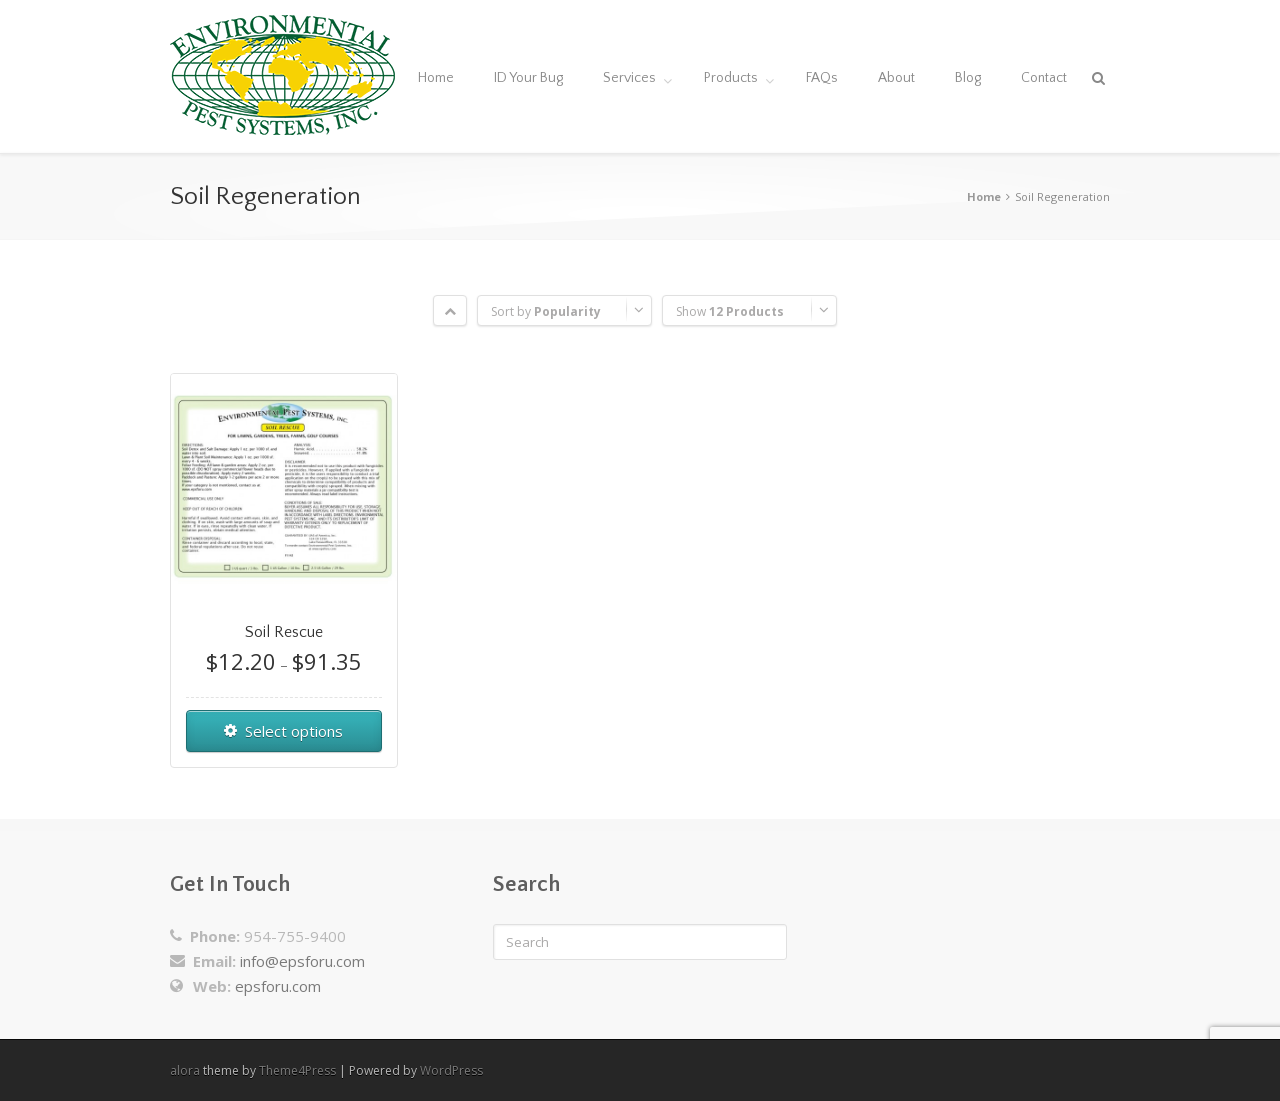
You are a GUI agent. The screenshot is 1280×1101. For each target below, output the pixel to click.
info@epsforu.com (302, 961)
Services (629, 78)
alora (185, 1070)
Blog (968, 78)
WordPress (451, 1070)
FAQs (822, 78)
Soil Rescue (284, 632)
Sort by (546, 311)
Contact (1044, 78)
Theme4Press (297, 1070)
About (896, 78)
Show (730, 311)
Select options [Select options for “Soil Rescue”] (294, 731)
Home (436, 78)
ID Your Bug (528, 78)
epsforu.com (278, 986)
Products (731, 78)
